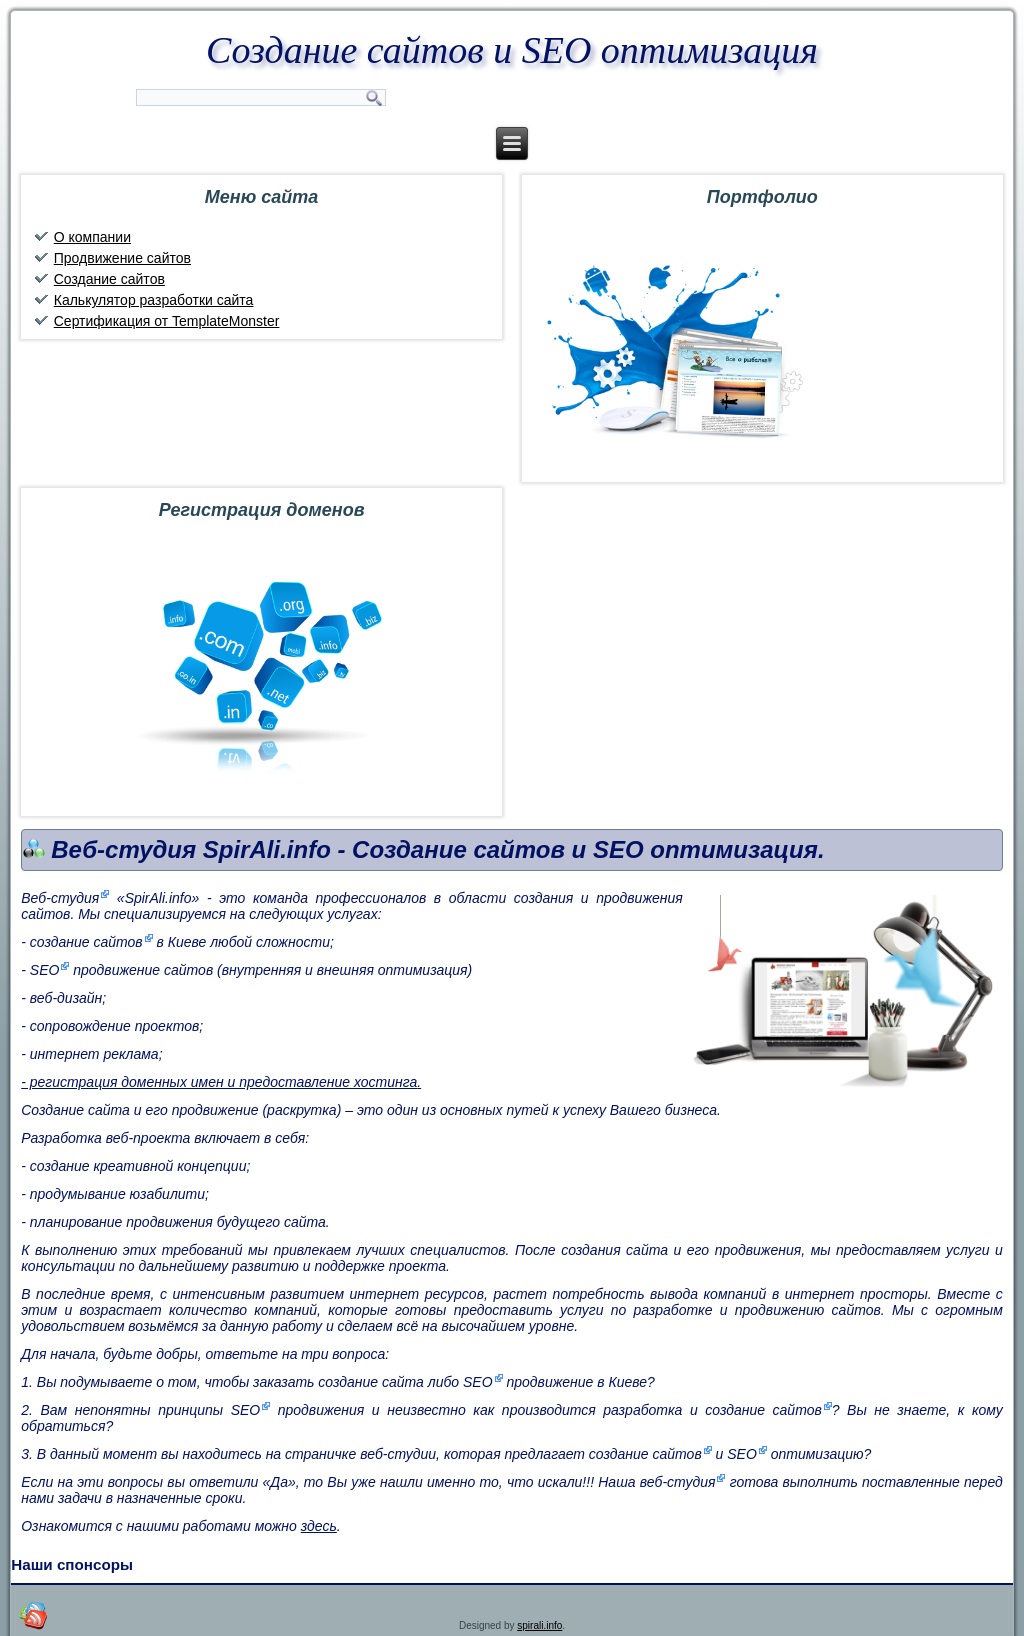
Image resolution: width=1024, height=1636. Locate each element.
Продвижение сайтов (122, 258)
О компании (92, 237)
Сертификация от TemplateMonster (167, 321)
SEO (45, 970)
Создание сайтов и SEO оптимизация (512, 50)
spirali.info (539, 1625)
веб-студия (678, 1482)
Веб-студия (60, 898)
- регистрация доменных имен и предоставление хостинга (219, 1082)
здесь (319, 1526)
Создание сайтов (109, 279)
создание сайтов (86, 942)
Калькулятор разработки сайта (154, 300)
